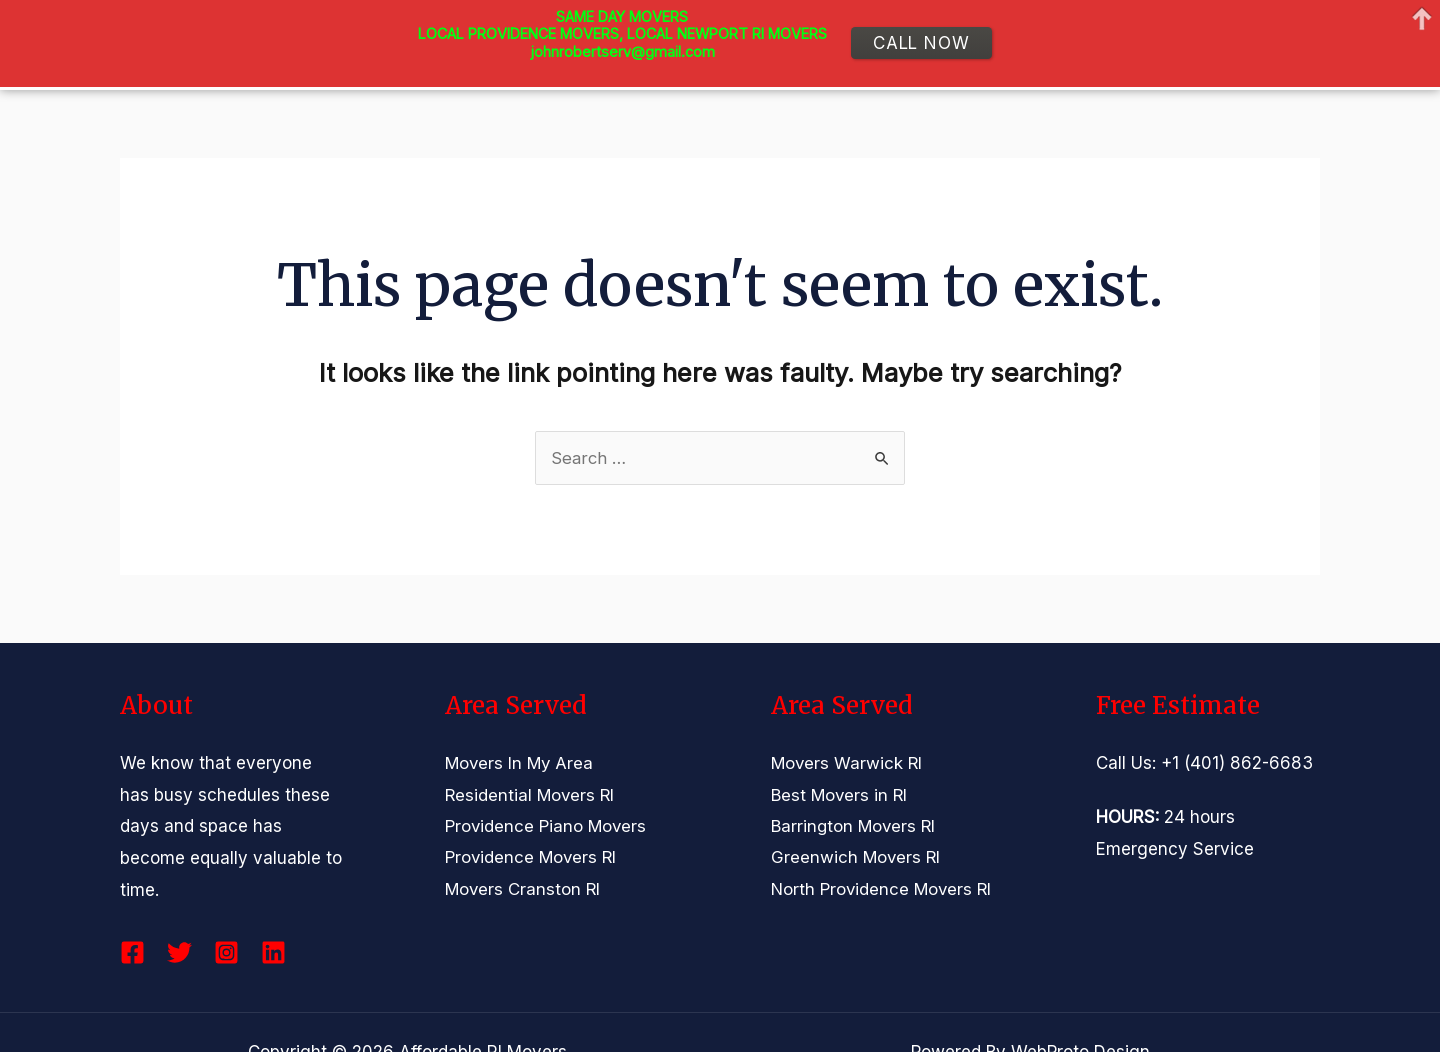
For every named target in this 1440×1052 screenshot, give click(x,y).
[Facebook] (132, 952)
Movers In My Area (521, 763)
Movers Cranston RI (524, 890)
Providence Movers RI (532, 858)
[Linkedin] (273, 952)
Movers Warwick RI (848, 763)
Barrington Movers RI (855, 826)
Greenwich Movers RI (857, 858)
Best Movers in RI (840, 795)
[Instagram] (226, 952)
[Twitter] (179, 952)
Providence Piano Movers (547, 826)
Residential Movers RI (531, 795)
